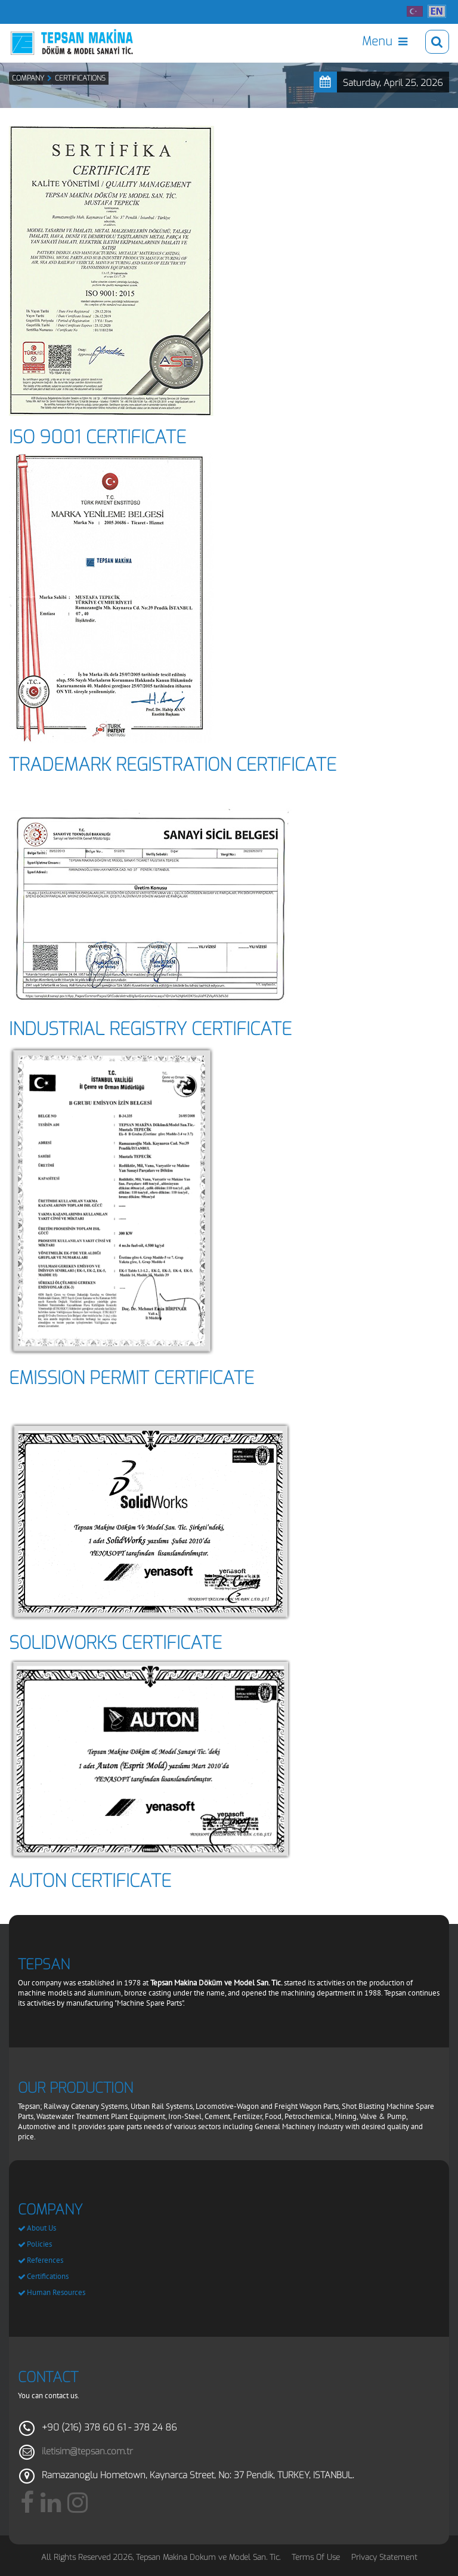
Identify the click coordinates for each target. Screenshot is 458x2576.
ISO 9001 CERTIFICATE (97, 437)
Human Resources (56, 2292)
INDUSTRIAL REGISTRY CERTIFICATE (150, 1029)
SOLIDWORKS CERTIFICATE (115, 1643)
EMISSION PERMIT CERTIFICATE (131, 1378)
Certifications (48, 2276)
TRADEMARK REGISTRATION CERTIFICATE (172, 765)
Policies (39, 2244)
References (45, 2260)
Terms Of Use (316, 2557)
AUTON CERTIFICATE (90, 1881)
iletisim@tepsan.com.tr (87, 2451)
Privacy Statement (384, 2557)
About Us (41, 2228)
